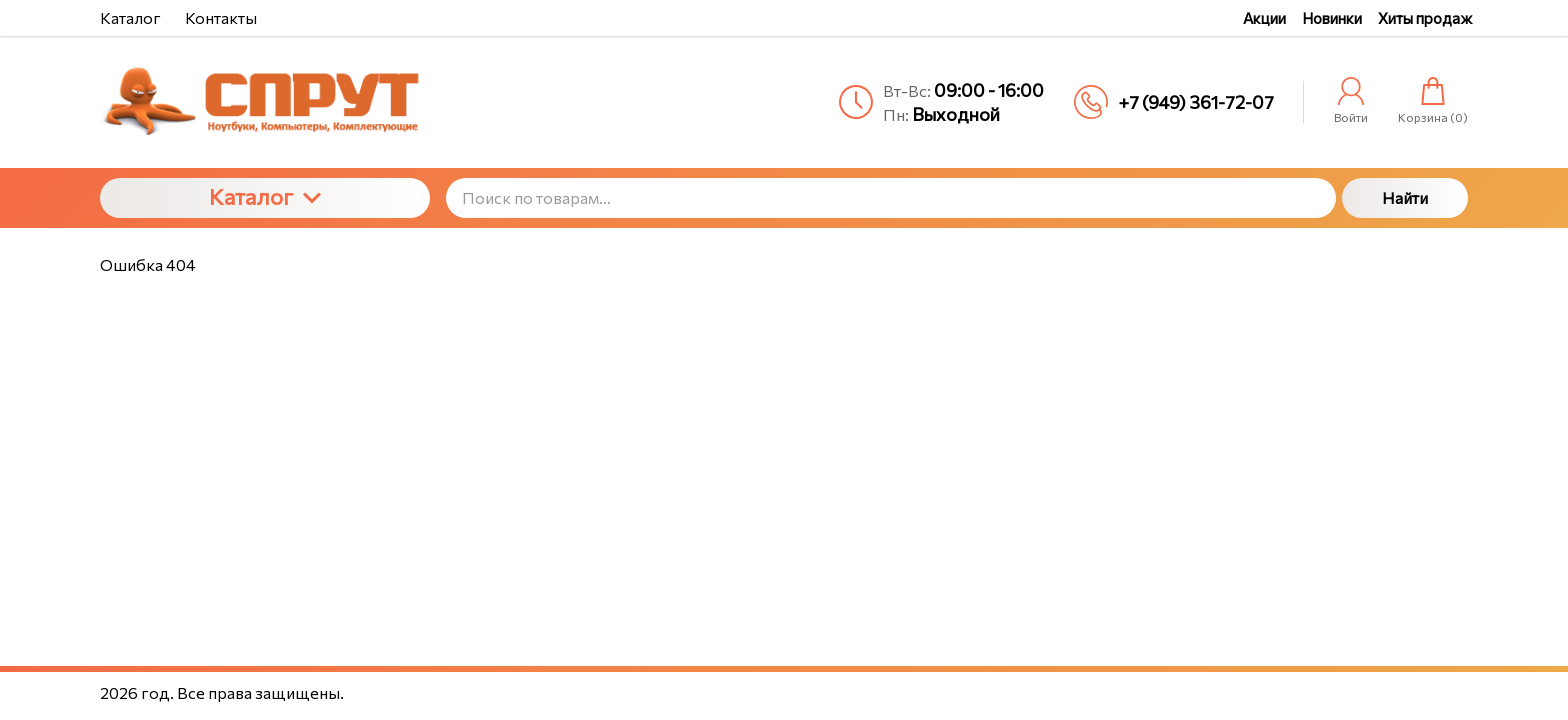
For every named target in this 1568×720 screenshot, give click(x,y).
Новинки (1332, 18)
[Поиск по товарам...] (891, 198)
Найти (1405, 197)
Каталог (265, 196)
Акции (1264, 18)
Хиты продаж (1425, 18)
